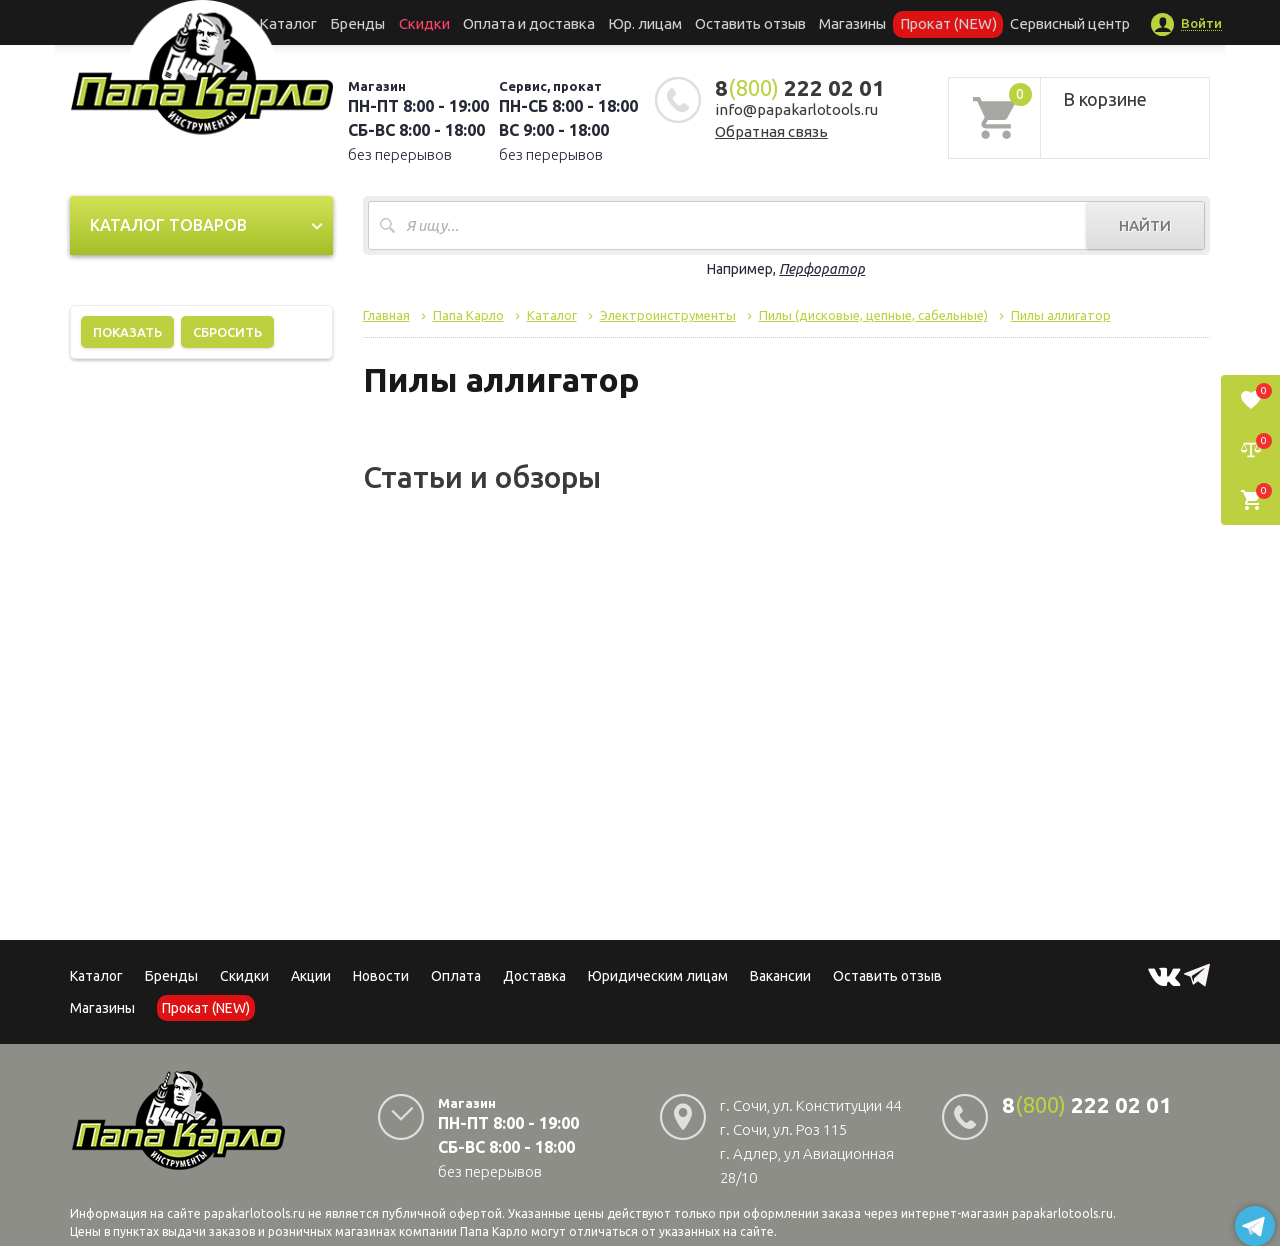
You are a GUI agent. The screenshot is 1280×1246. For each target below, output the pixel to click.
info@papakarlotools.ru (796, 109)
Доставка (534, 976)
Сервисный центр (1033, 22)
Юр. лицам (646, 22)
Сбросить (227, 332)
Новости (381, 976)
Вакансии (780, 976)
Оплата (456, 976)
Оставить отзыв (743, 22)
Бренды (385, 22)
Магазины (102, 1008)
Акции (311, 976)
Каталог (324, 22)
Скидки (244, 976)
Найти (1145, 225)
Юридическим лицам (658, 976)
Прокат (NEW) (923, 22)
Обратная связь (771, 131)
